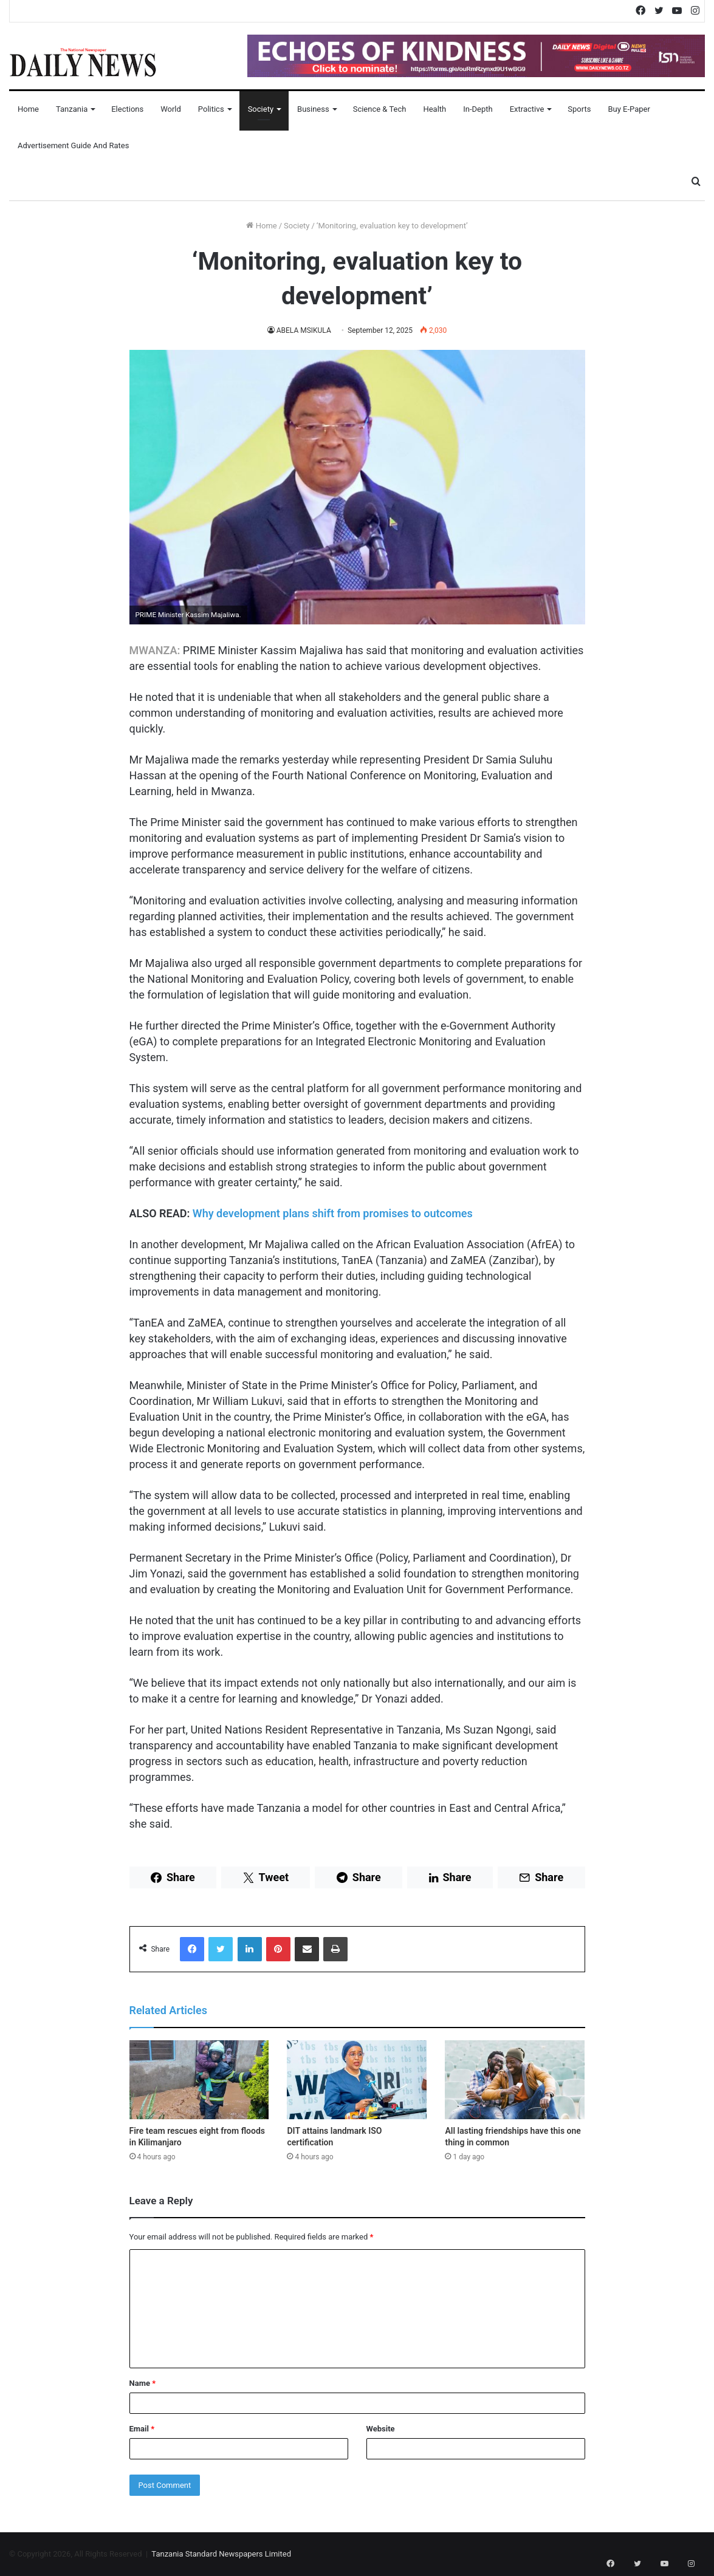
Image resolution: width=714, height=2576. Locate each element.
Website (380, 2428)
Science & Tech (380, 109)
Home (28, 109)
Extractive (527, 109)
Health (434, 109)
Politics (211, 109)
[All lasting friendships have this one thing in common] (515, 2079)
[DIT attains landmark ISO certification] (357, 2079)
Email (142, 2428)
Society (260, 109)
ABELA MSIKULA (303, 330)
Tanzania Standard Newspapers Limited (221, 2553)
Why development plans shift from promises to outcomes (333, 1213)
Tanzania (72, 109)
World (170, 109)
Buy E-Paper (629, 109)
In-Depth (477, 109)
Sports (579, 109)
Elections (127, 109)
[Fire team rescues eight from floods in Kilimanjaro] (199, 2079)
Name (142, 2383)
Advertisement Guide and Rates (73, 145)
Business (313, 109)
